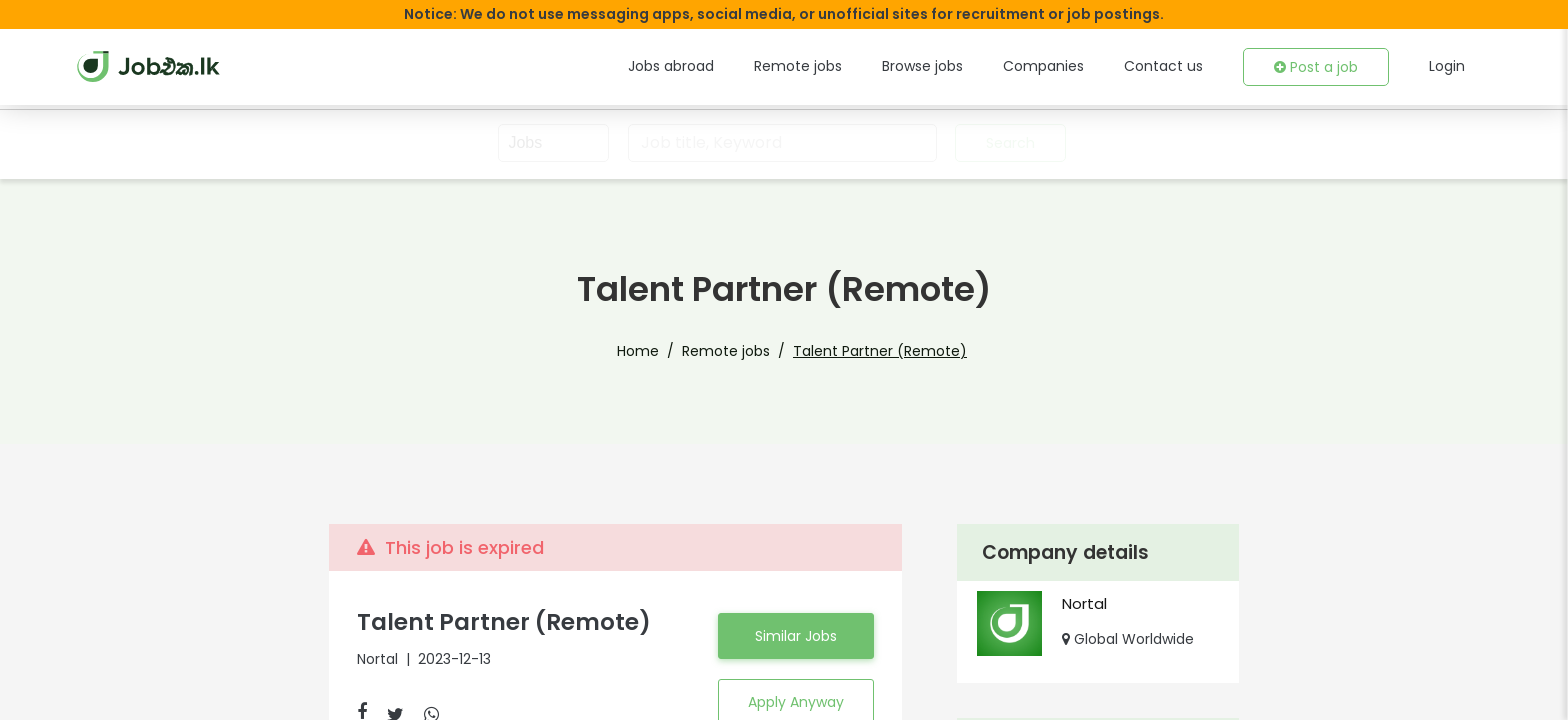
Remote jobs (837, 66)
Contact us (1177, 66)
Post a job (1321, 67)
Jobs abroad (719, 66)
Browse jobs (955, 66)
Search (1008, 143)
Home (657, 351)
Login (1448, 66)
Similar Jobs (796, 636)
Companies (1068, 66)
